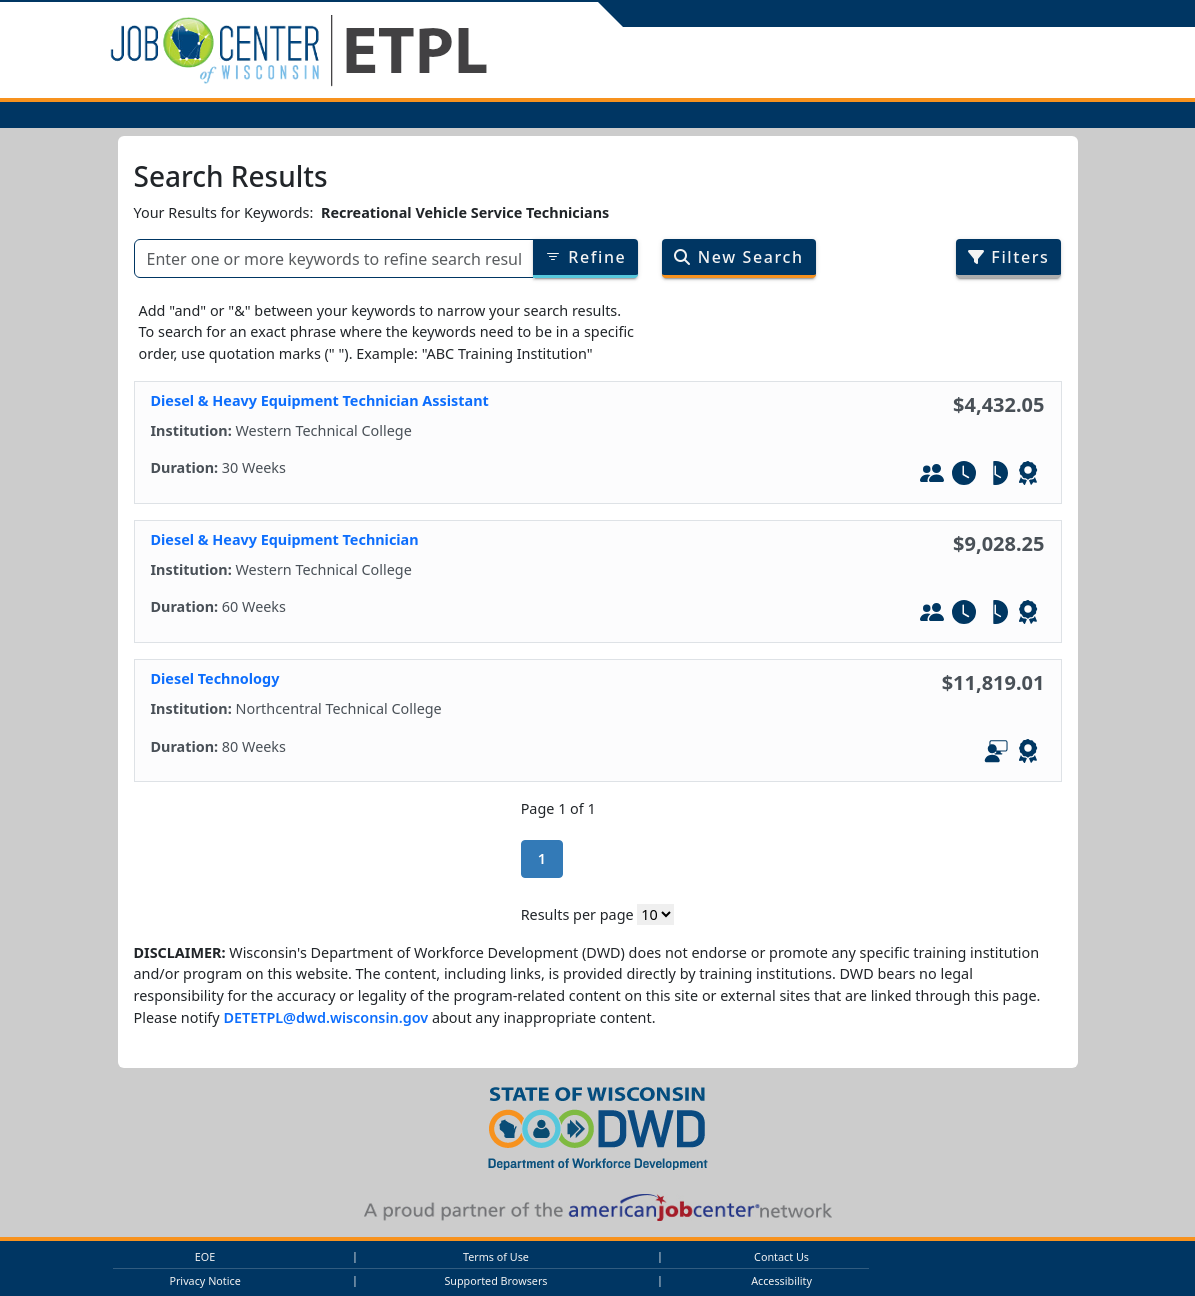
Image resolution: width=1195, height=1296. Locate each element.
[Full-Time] (964, 476)
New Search (738, 257)
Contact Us (781, 1256)
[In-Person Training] (932, 476)
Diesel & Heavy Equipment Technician (285, 539)
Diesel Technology (215, 678)
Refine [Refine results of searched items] (586, 257)
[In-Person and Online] (996, 754)
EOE (205, 1256)
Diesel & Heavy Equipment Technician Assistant (320, 400)
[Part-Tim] (996, 476)
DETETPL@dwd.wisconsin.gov (325, 1017)
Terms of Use (496, 1256)
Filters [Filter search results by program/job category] (1009, 257)
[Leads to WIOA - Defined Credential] (1028, 476)
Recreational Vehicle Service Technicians (465, 212)
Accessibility (781, 1280)
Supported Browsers (495, 1280)
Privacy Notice (204, 1280)
